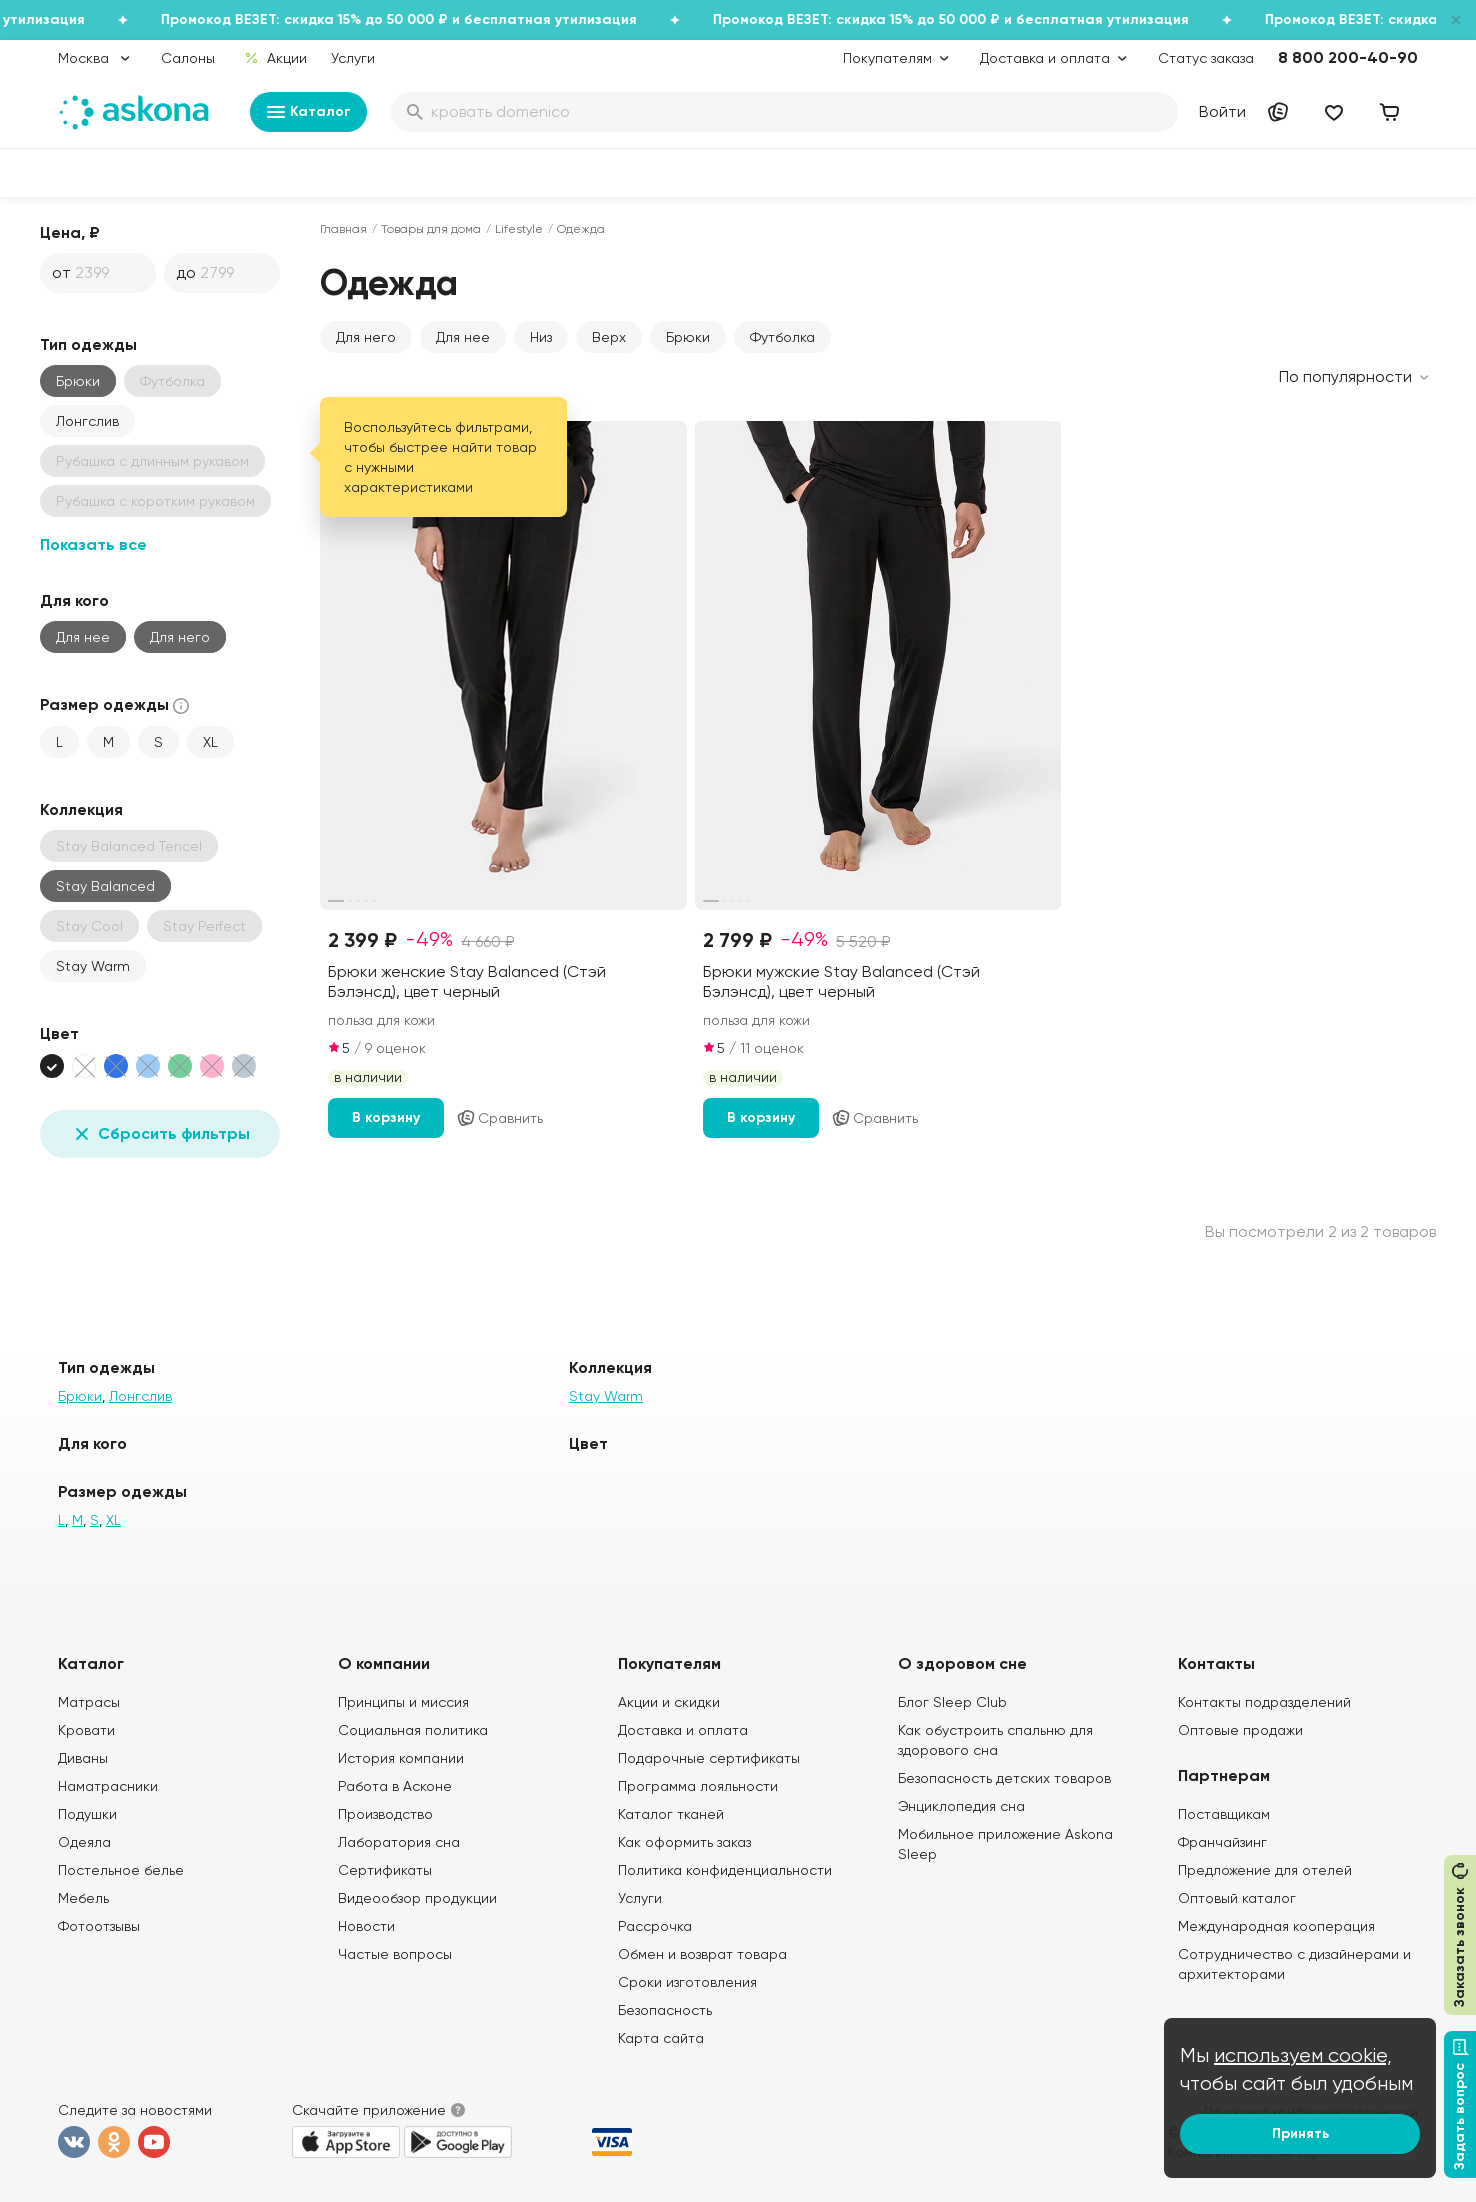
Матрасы (89, 1702)
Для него (180, 637)
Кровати (86, 1730)
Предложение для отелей (1265, 1870)
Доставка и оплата (683, 1730)
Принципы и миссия (403, 1702)
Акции (275, 58)
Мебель (83, 1898)
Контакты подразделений (1264, 1702)
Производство (385, 1814)
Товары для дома (431, 229)
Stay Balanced (105, 886)
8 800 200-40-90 (1348, 57)
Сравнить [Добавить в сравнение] (499, 1118)
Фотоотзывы (99, 1926)
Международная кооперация (1276, 1926)
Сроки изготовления (687, 1982)
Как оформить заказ (684, 1842)
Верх (609, 337)
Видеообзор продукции (417, 1898)
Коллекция (81, 809)
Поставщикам (1224, 1814)
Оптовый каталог (1237, 1898)
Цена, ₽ (70, 232)
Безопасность (665, 2010)
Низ (541, 337)
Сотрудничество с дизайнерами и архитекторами (1294, 1964)
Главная (343, 229)
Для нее (83, 637)
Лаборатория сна (399, 1842)
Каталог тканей (671, 1814)
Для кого (74, 600)
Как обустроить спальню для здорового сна (995, 1740)
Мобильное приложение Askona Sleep (1005, 1844)
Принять (1300, 2133)
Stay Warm (93, 966)
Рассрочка (655, 1926)
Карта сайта (661, 2038)
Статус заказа (1206, 58)
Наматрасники (108, 1786)
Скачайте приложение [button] (369, 2110)
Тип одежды (88, 344)
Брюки (78, 381)
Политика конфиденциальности (725, 1870)
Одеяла (84, 1842)
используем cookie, (1303, 2055)
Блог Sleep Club (952, 1702)
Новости (366, 1926)
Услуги (353, 58)
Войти (1222, 111)
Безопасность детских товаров (1004, 1778)
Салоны (188, 58)
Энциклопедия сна (961, 1806)
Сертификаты (385, 1870)
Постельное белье (121, 1870)
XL (210, 742)
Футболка (782, 337)
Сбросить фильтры (160, 1134)
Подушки (87, 1814)
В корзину (386, 1117)
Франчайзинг (1222, 1842)
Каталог (308, 112)
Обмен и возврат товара (702, 1954)
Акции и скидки (669, 1702)
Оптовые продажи (1240, 1730)
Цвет (59, 1033)
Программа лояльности (698, 1786)
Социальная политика (413, 1730)
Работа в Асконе (395, 1786)
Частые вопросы (395, 1954)
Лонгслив (87, 421)
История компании (401, 1758)
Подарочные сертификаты (709, 1758)
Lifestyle (519, 229)
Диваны (83, 1758)
